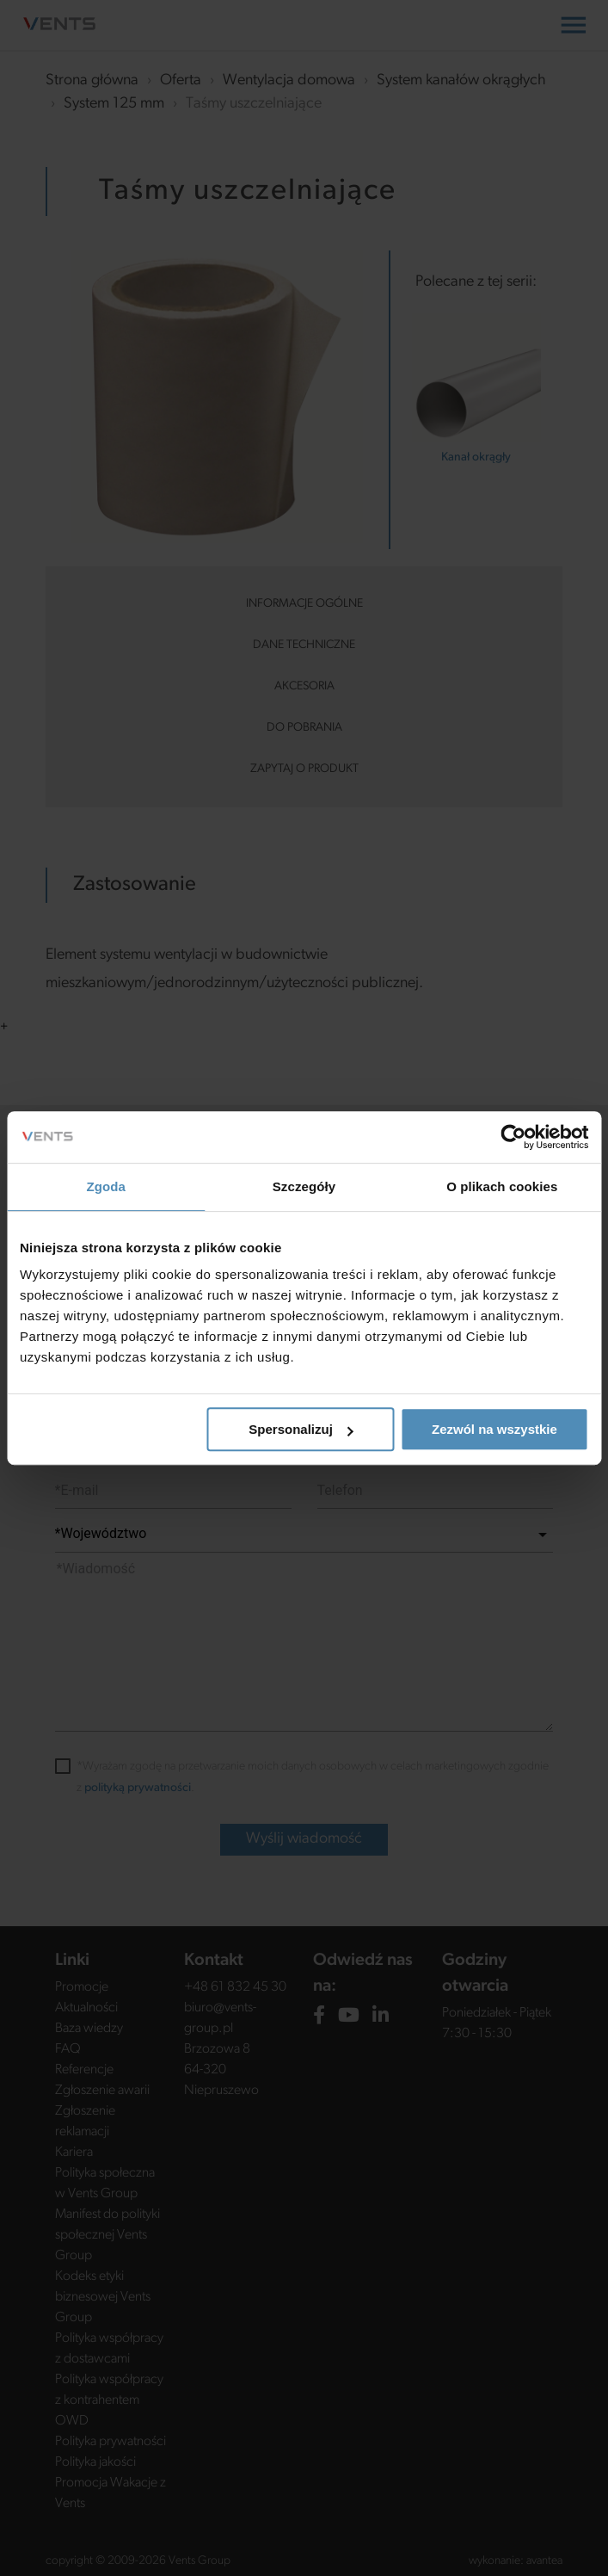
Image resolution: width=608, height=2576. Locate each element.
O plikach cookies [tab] (501, 1186)
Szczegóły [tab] (304, 1186)
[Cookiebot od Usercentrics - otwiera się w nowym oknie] (513, 1137)
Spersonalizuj (301, 1429)
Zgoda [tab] (106, 1186)
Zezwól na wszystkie (494, 1429)
